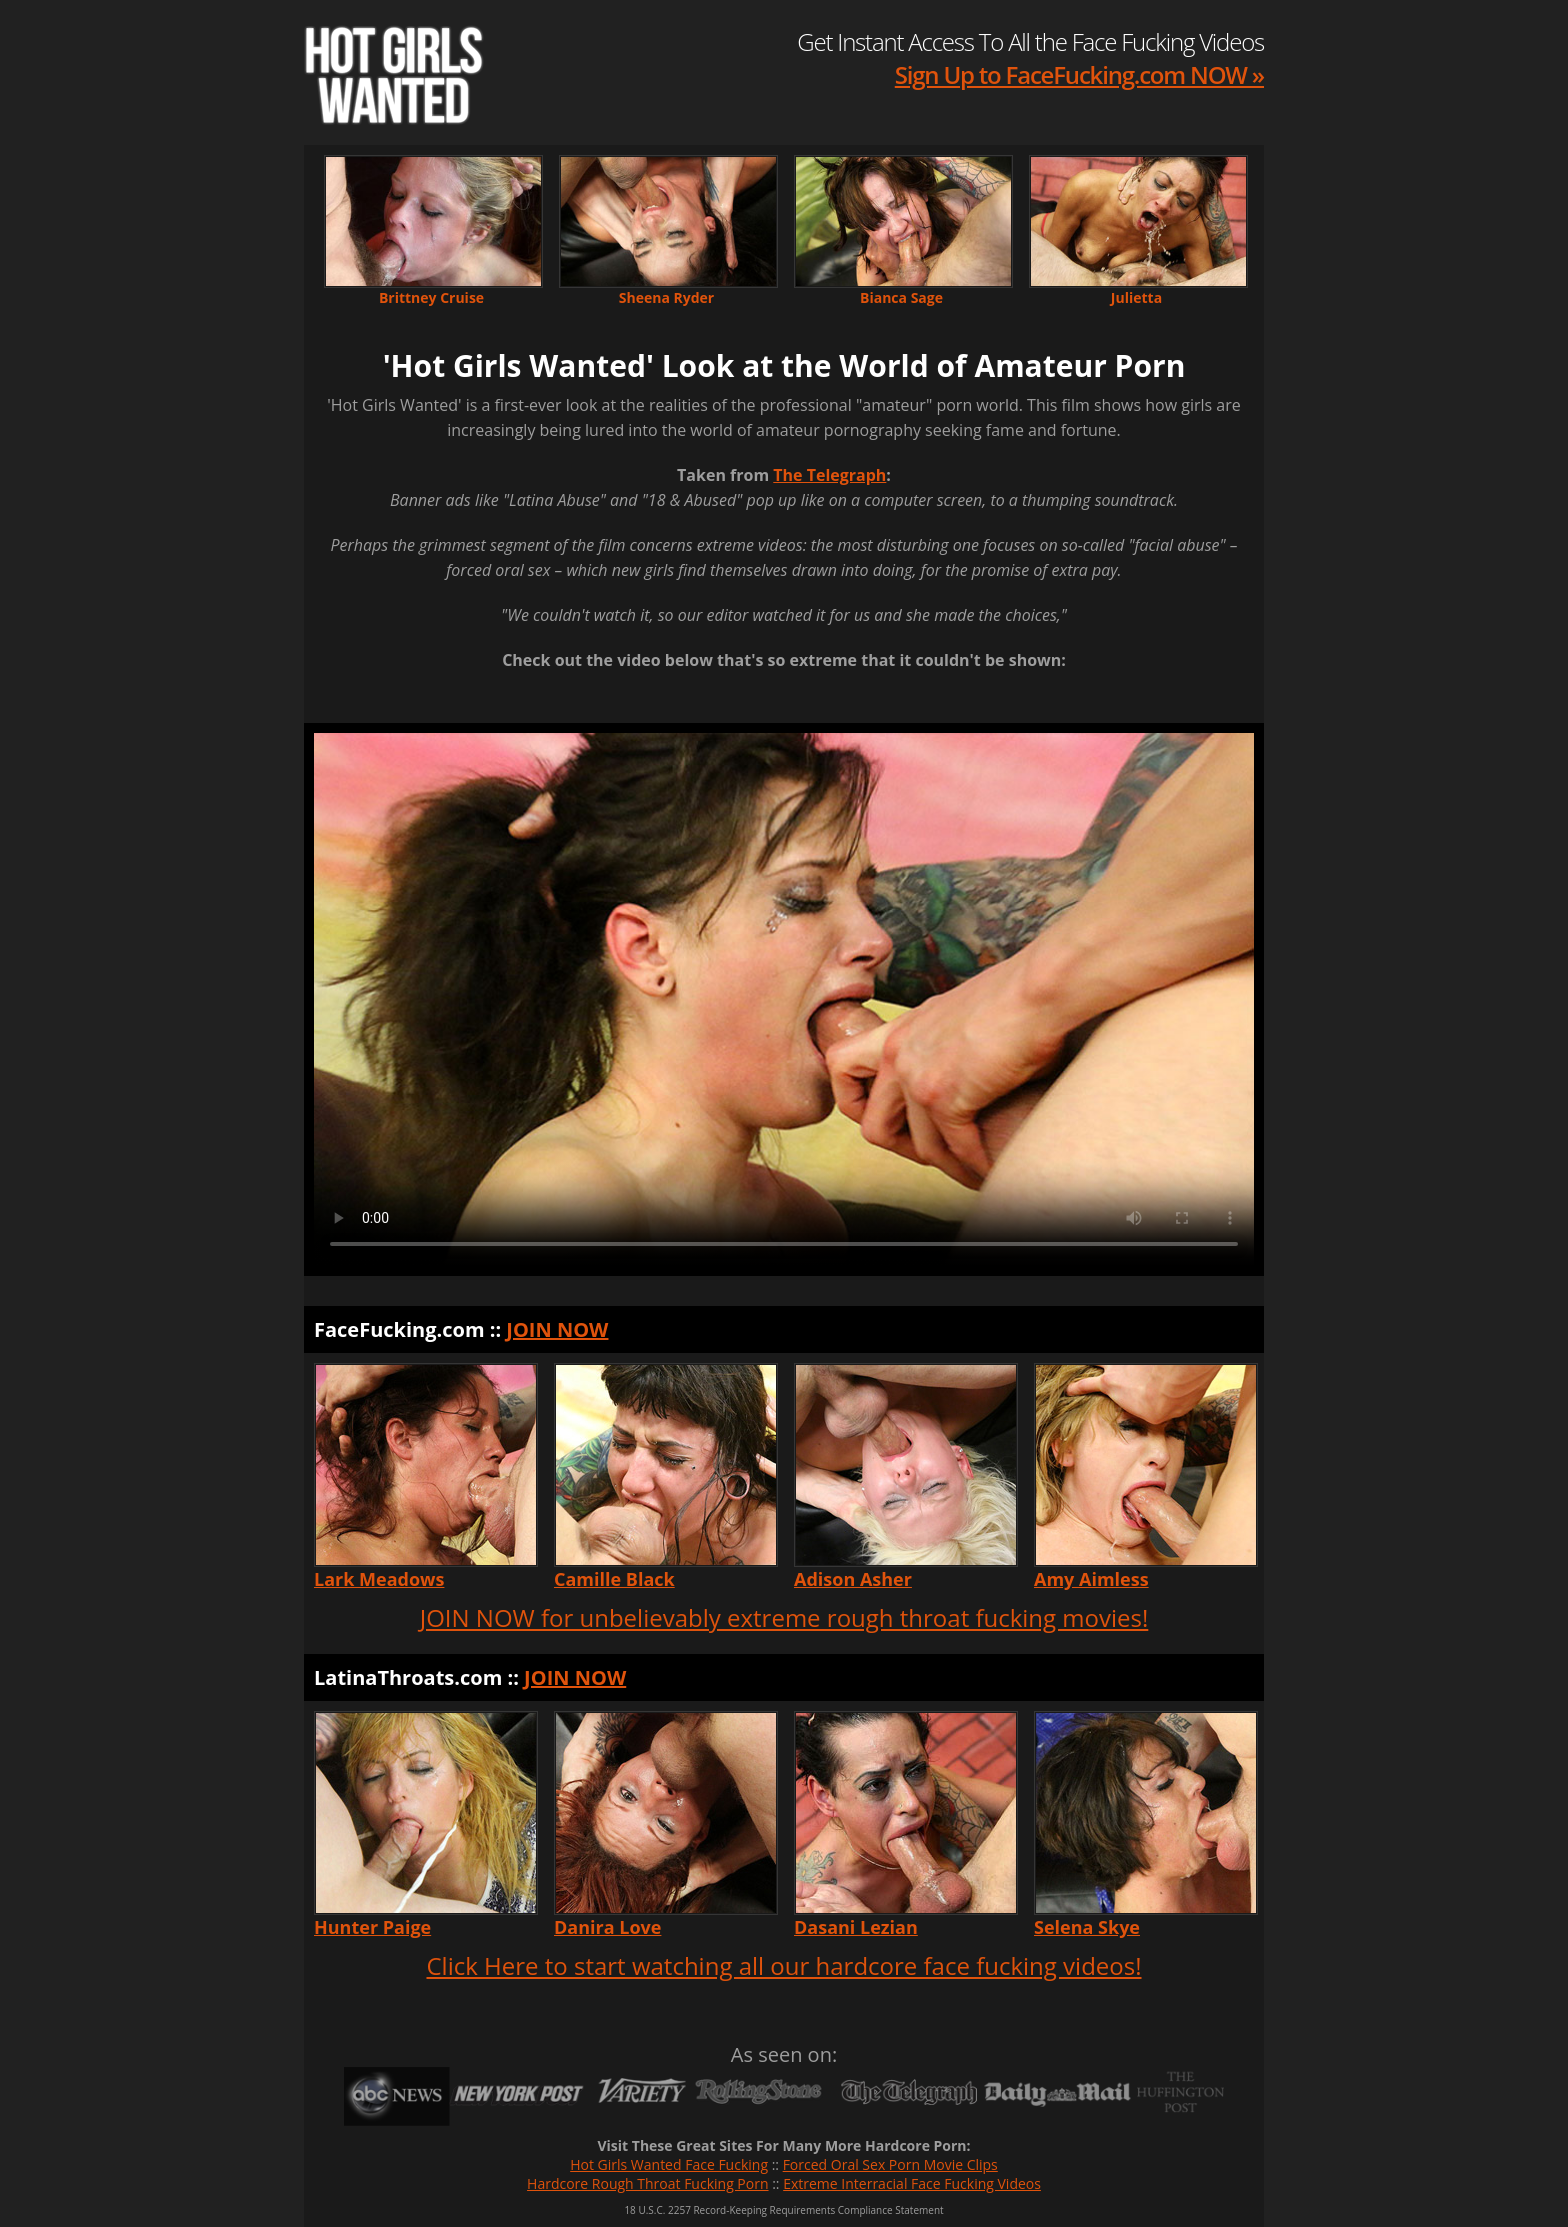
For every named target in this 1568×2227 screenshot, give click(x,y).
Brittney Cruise (431, 297)
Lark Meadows (379, 1579)
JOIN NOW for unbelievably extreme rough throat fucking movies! (784, 1617)
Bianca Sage (901, 297)
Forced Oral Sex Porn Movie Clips (890, 2164)
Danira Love (607, 1927)
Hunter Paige (372, 1927)
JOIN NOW (557, 1329)
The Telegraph (829, 475)
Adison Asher (853, 1579)
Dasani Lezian (856, 1927)
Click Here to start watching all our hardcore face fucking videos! (783, 1965)
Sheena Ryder (666, 297)
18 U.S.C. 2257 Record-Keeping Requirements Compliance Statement (783, 2210)
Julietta (1136, 297)
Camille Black (614, 1579)
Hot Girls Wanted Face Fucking (669, 2164)
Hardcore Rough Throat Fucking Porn (647, 2183)
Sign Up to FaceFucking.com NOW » (1079, 74)
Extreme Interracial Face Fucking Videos (912, 2183)
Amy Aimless (1091, 1579)
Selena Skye (1087, 1927)
